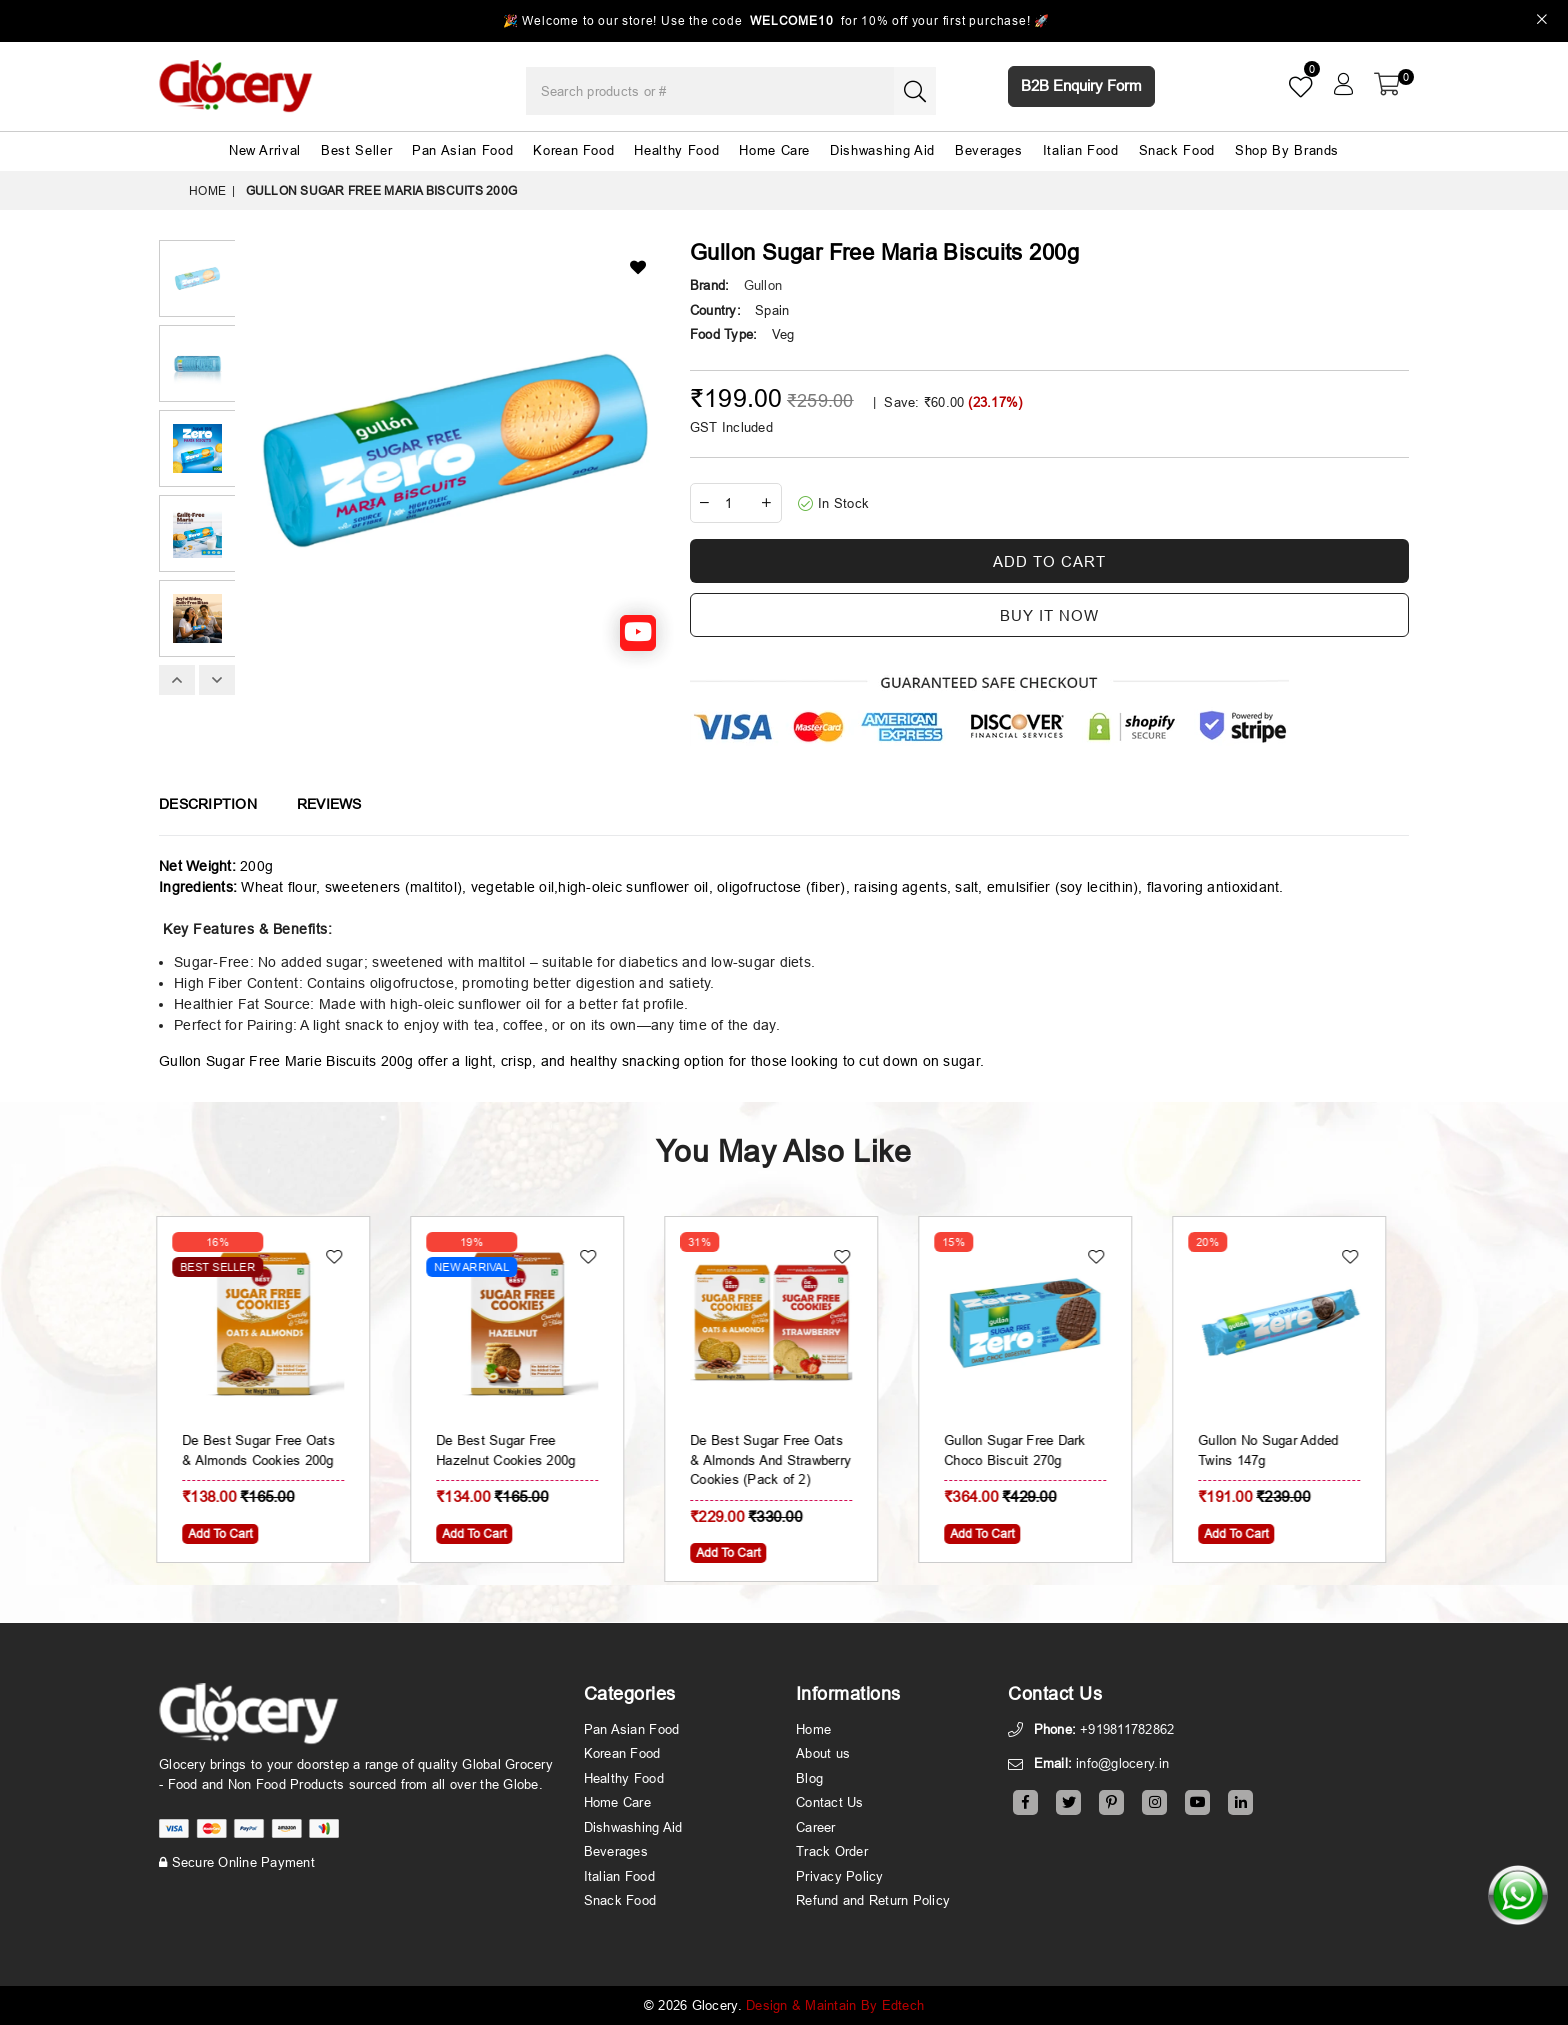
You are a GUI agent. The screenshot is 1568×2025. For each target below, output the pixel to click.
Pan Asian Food (462, 150)
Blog (809, 1778)
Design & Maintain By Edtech (835, 2005)
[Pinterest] (1111, 1802)
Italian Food (1081, 150)
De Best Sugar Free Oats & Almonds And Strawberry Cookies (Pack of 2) (783, 1459)
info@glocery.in (1122, 1763)
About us (823, 1753)
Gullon (763, 285)
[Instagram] (1154, 1802)
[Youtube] (1197, 1802)
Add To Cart (233, 1533)
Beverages (989, 150)
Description (208, 804)
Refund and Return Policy (873, 1900)
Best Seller (356, 150)
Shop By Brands (1287, 150)
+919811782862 (1127, 1729)
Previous (177, 680)
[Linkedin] (1240, 1802)
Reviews (329, 804)
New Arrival (265, 150)
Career (816, 1827)
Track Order (832, 1851)
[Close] (1542, 21)
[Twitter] (1068, 1802)
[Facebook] (1025, 1802)
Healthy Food (676, 150)
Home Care (774, 150)
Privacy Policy (840, 1876)
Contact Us (830, 1802)
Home (207, 190)
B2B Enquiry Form (1081, 85)
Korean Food (573, 150)
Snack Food (1177, 150)
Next (217, 680)
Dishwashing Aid (882, 150)
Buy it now (1049, 615)
